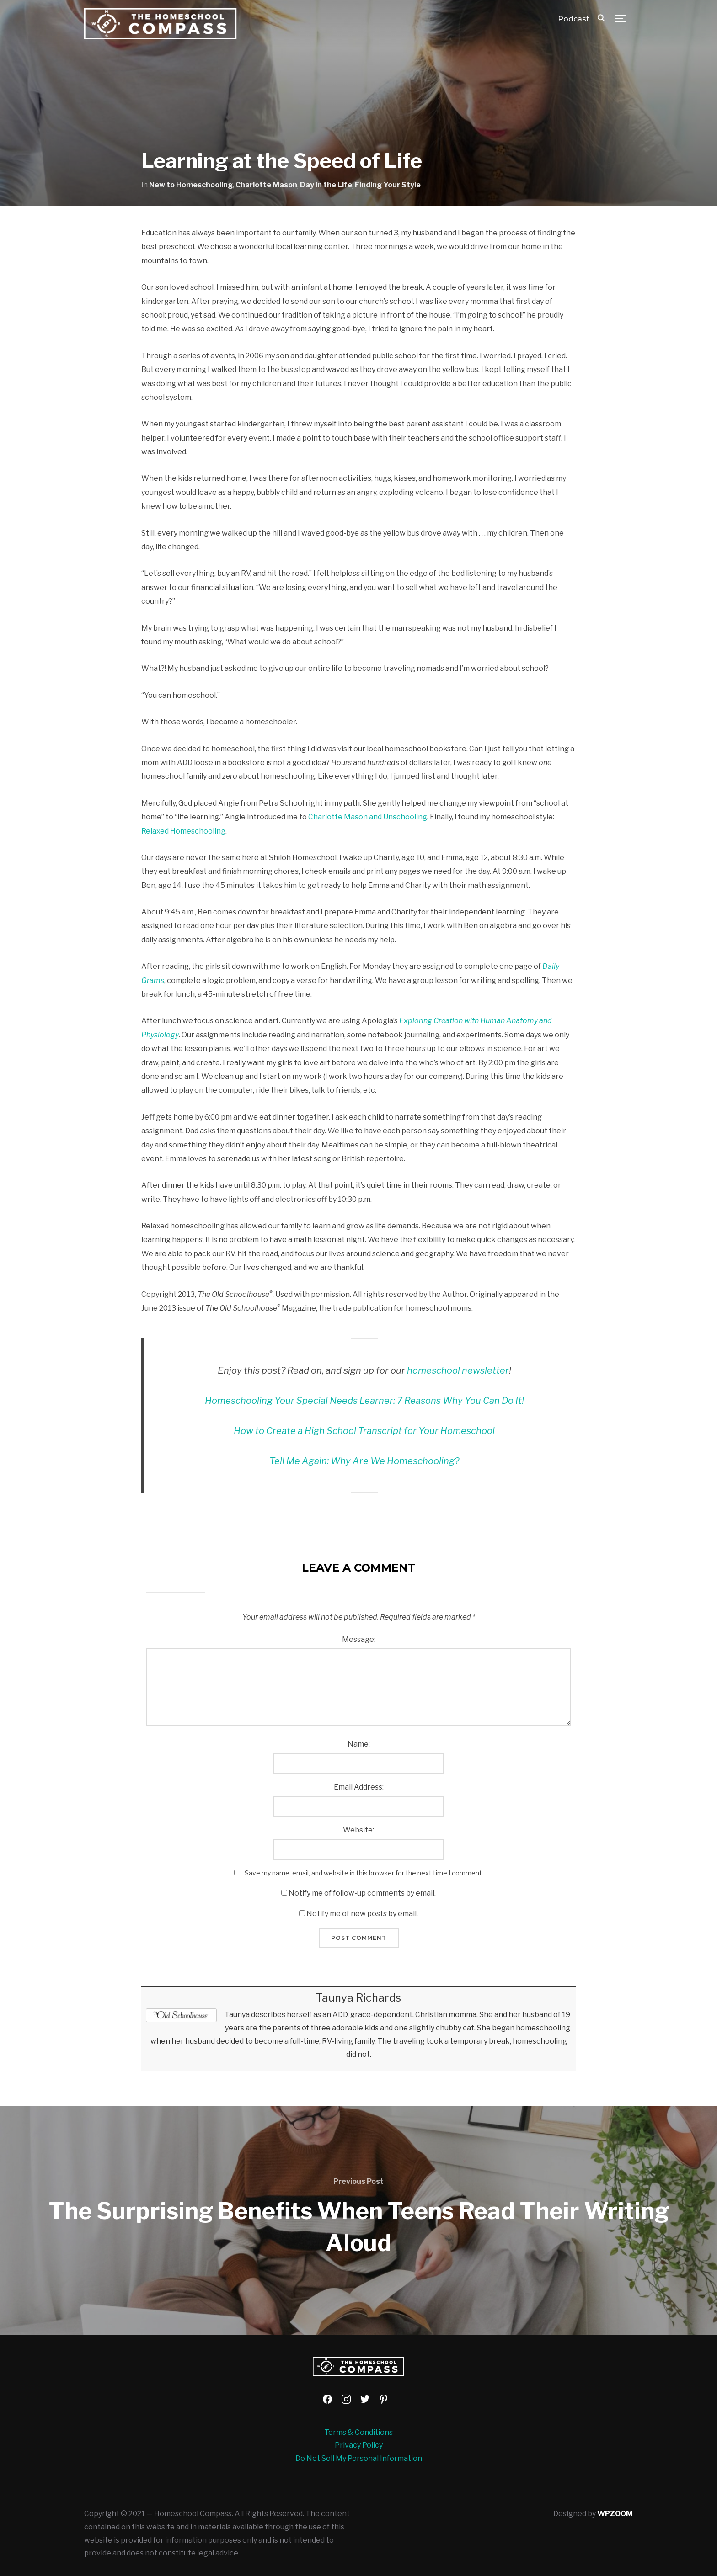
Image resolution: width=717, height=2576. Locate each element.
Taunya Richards (358, 1997)
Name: (359, 1744)
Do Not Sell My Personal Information (358, 2458)
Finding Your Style (388, 185)
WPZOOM (615, 2513)
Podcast (573, 19)
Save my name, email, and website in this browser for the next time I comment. (364, 1873)
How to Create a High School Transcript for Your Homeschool (364, 1430)
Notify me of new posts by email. (362, 1913)
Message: (358, 1639)
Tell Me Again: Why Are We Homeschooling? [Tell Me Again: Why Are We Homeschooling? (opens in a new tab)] (364, 1460)
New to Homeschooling (191, 185)
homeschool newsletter (458, 1370)
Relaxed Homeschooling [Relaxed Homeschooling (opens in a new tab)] (183, 831)
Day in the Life (326, 185)
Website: (358, 1830)
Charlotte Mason (266, 185)
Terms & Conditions (358, 2432)
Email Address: (359, 1787)
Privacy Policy (359, 2445)
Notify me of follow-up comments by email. (362, 1893)
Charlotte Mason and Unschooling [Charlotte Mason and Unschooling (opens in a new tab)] (367, 817)
